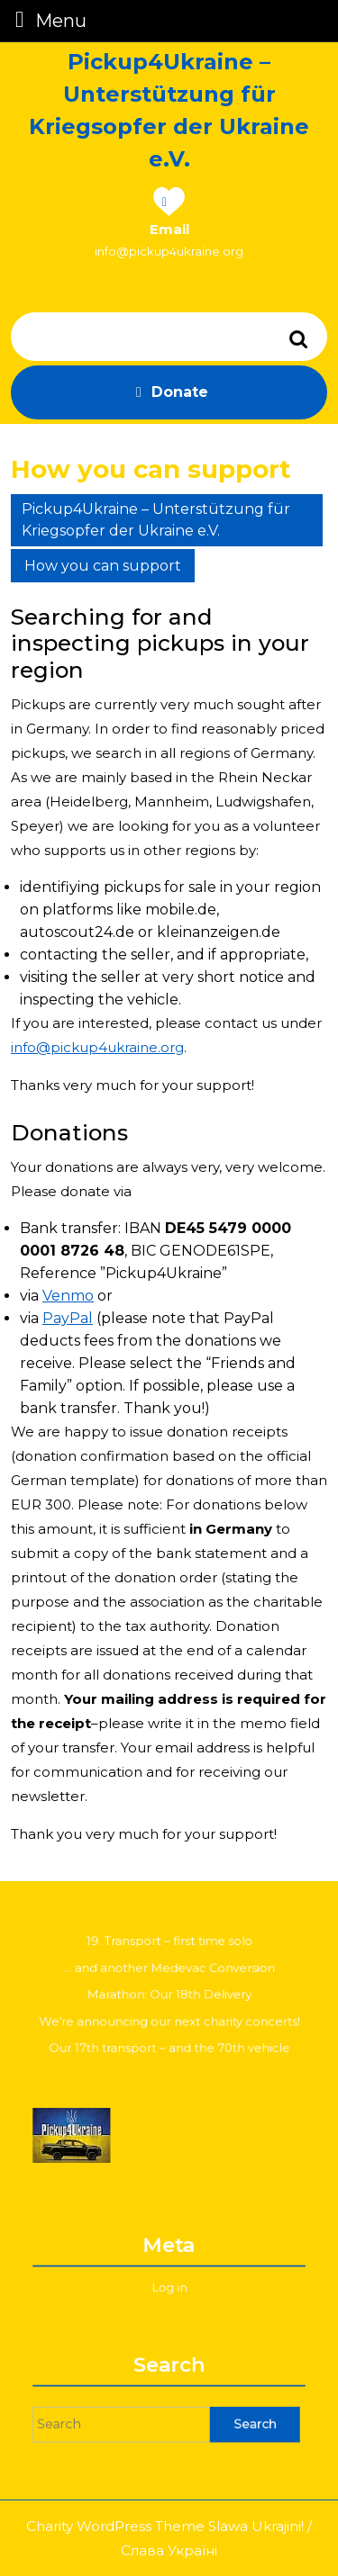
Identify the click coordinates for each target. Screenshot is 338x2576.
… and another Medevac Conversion (169, 1974)
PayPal (67, 1318)
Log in (168, 2282)
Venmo (68, 1295)
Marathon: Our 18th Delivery (169, 1995)
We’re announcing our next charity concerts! (169, 2016)
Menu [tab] (47, 19)
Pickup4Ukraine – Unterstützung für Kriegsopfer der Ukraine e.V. (156, 519)
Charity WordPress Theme (115, 2526)
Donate (169, 392)
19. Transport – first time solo (169, 1953)
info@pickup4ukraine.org (169, 251)
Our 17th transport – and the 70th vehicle (168, 2035)
